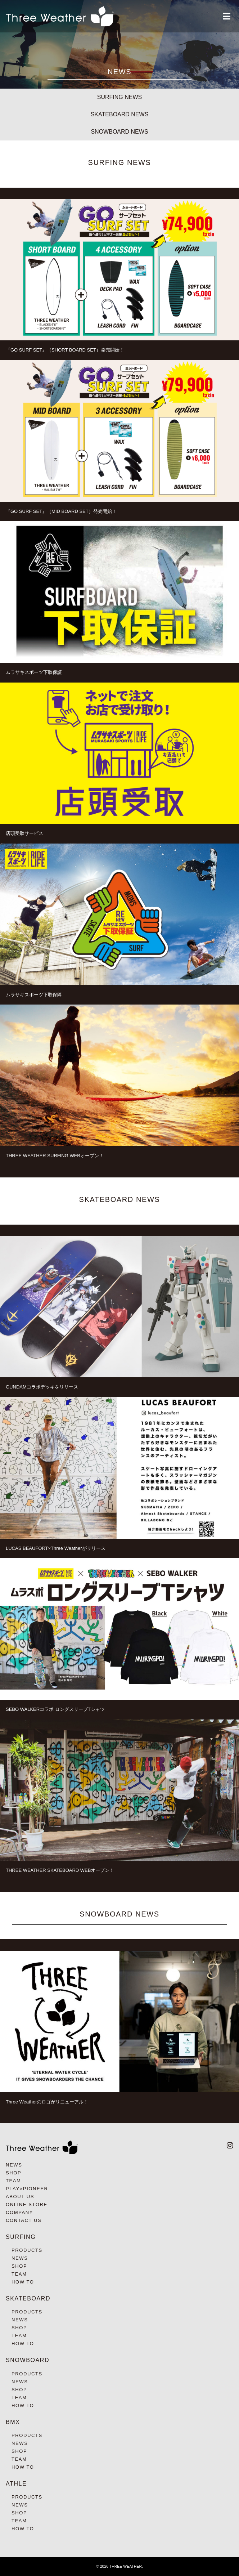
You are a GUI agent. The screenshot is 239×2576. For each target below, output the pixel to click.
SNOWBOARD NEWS (119, 132)
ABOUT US (20, 2196)
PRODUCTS (27, 2250)
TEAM (13, 2180)
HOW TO (23, 2282)
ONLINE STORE (27, 2204)
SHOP (13, 2172)
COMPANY (19, 2212)
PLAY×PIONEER (27, 2188)
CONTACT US (23, 2220)
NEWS (14, 2165)
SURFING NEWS (119, 97)
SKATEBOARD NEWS (120, 114)
